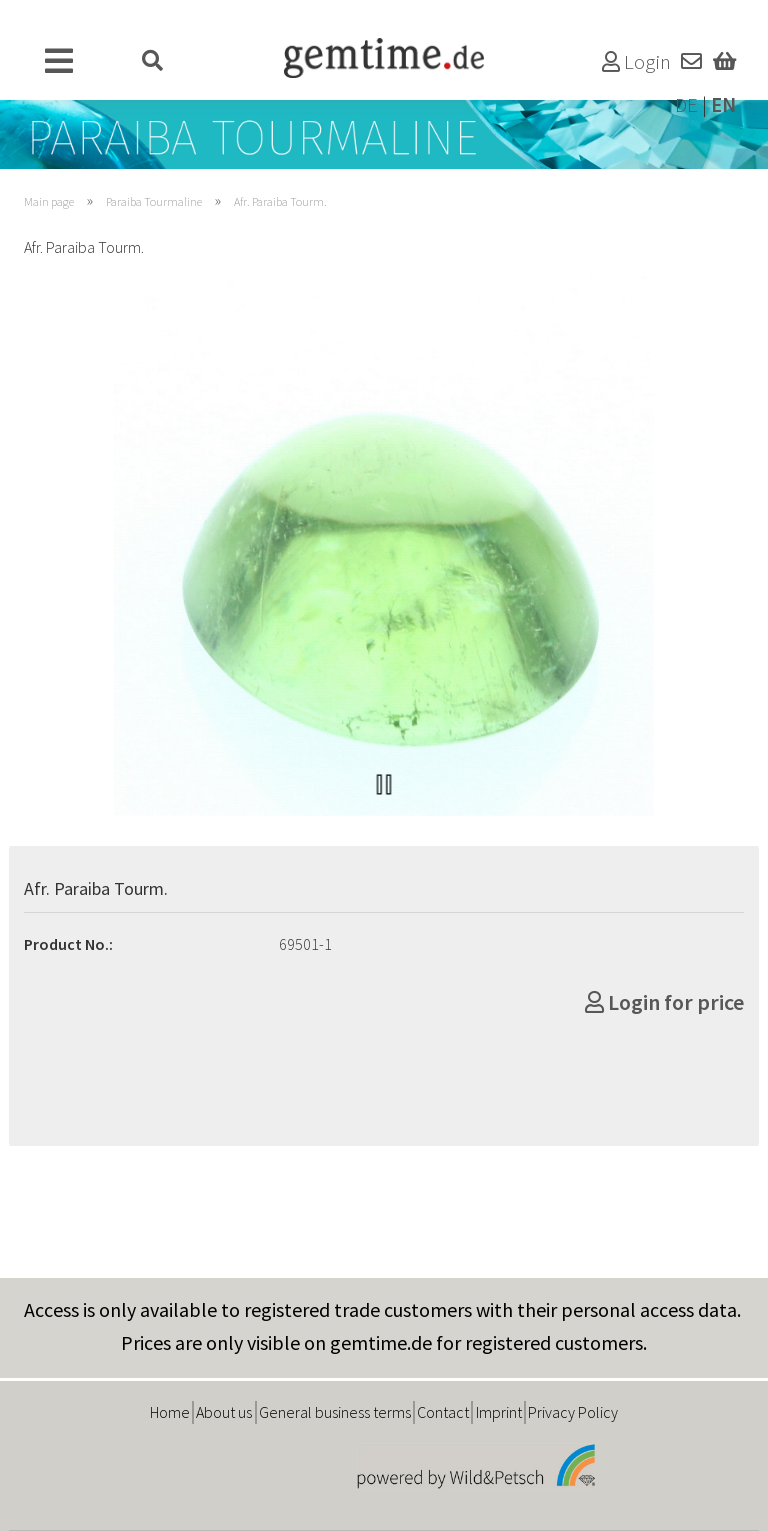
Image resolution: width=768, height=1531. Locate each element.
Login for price (664, 1002)
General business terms (335, 1412)
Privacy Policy (573, 1412)
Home (170, 1412)
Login (636, 62)
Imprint (499, 1412)
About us (224, 1412)
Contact (443, 1412)
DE (686, 105)
